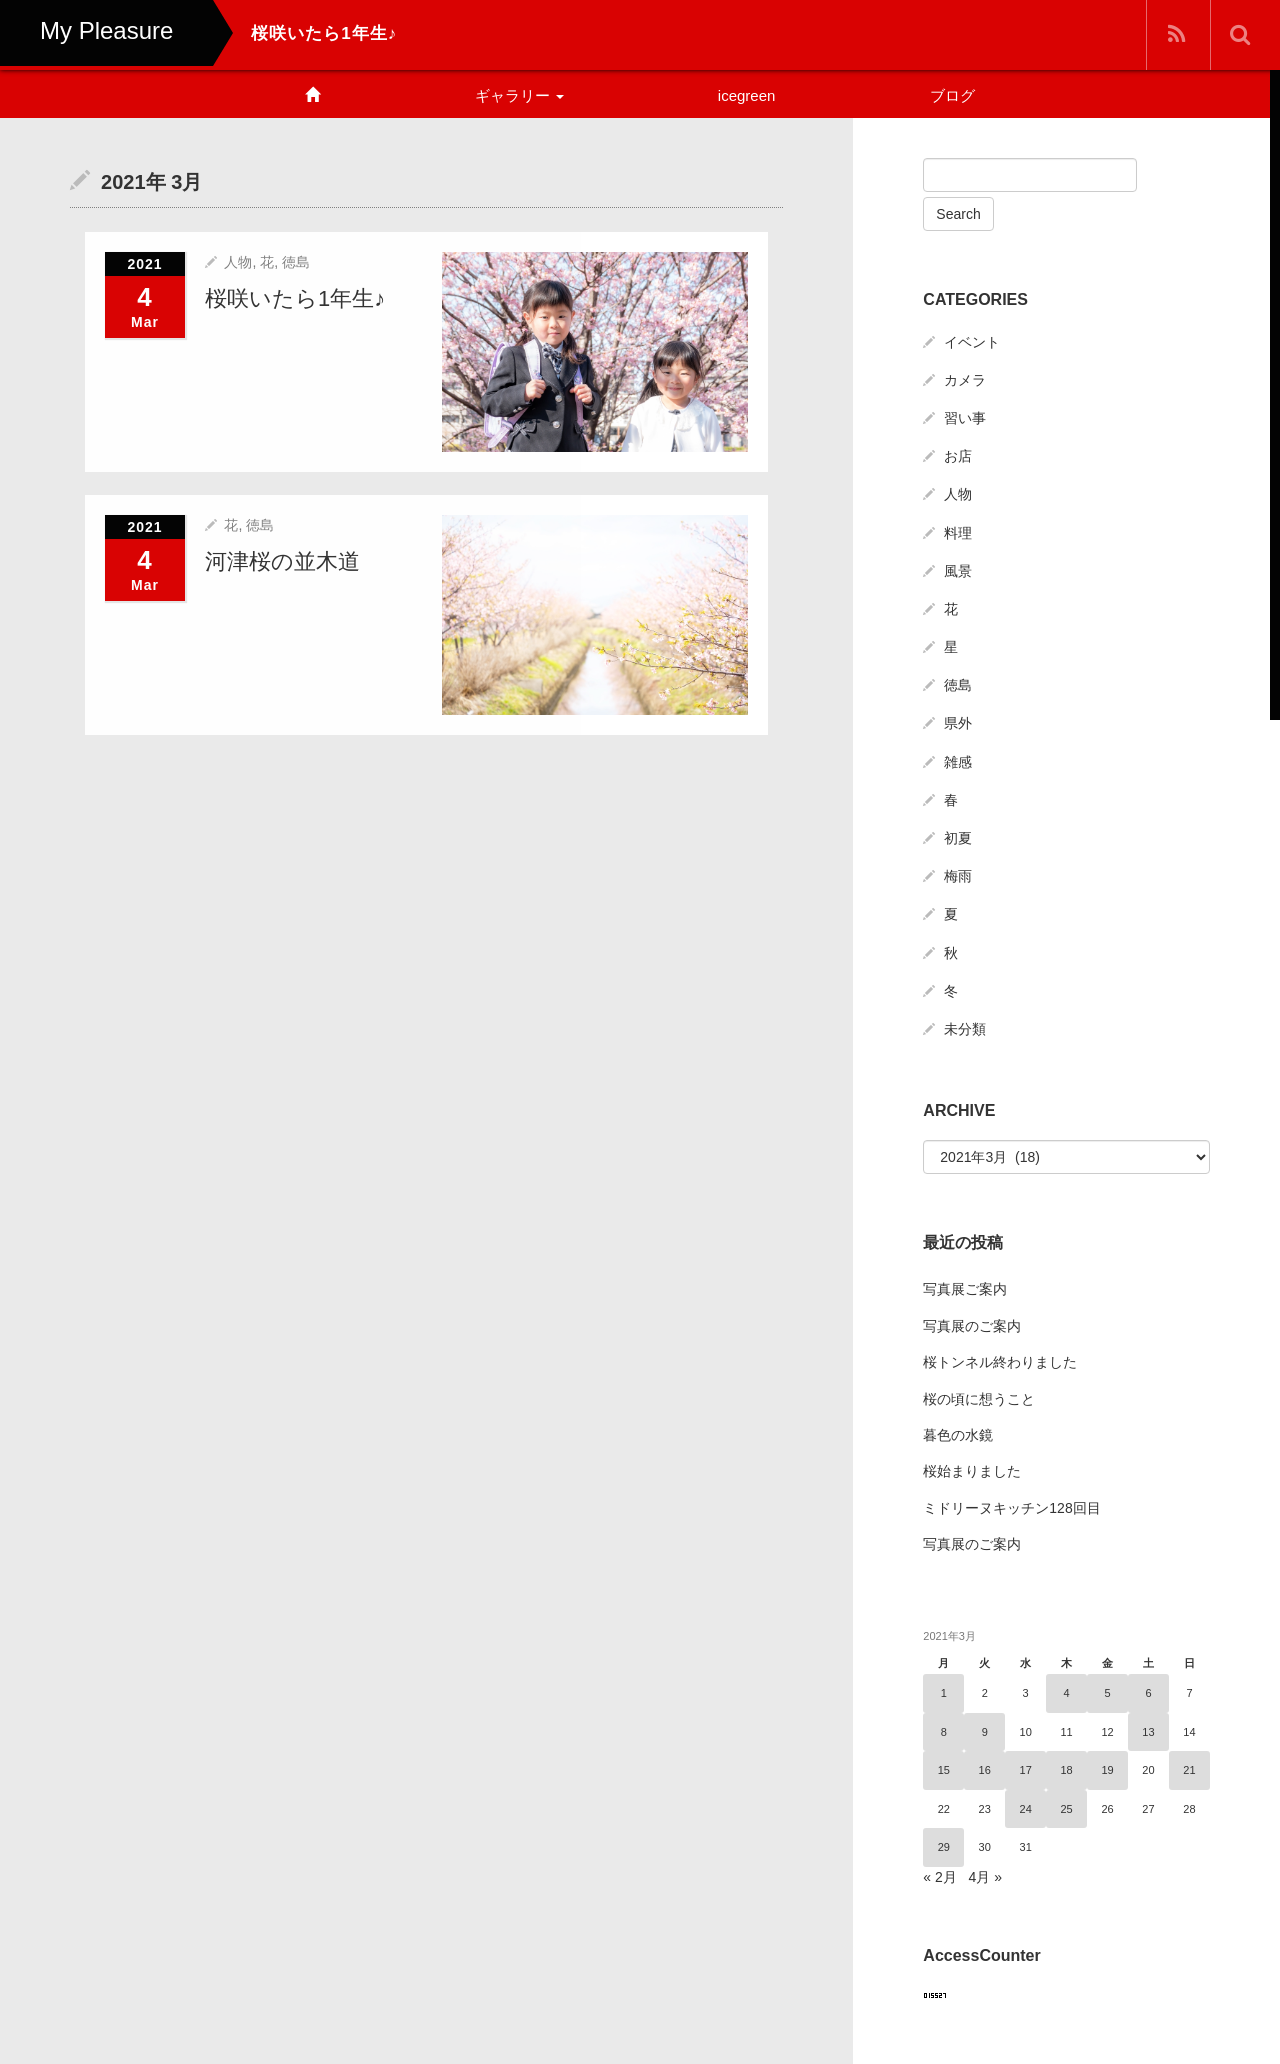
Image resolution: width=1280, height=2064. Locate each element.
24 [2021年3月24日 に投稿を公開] (1026, 1809)
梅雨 (958, 876)
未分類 (965, 1029)
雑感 (958, 762)
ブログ (952, 95)
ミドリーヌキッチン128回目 (1011, 1508)
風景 (958, 571)
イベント (972, 342)
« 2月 (939, 1877)
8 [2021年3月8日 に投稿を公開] (944, 1732)
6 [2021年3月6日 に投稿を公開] (1148, 1693)
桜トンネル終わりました (1000, 1362)
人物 (238, 261)
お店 (958, 456)
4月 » (984, 1877)
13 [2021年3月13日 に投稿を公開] (1148, 1732)
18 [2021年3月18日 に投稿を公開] (1066, 1770)
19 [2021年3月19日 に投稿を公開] (1107, 1770)
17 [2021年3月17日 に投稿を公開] (1026, 1770)
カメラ (965, 380)
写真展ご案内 (965, 1289)
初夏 (958, 838)
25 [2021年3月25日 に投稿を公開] (1066, 1809)
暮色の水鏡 (958, 1435)
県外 (958, 723)
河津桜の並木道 (282, 560)
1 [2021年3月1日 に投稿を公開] (944, 1693)
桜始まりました (972, 1471)
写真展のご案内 (972, 1326)
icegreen (747, 95)
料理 (958, 533)
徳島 (296, 261)
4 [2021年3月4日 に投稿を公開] (1067, 1693)
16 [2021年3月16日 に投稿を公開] (985, 1770)
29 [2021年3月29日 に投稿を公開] (944, 1847)
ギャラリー (519, 95)
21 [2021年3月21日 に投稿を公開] (1189, 1770)
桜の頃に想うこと (979, 1399)
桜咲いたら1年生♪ (295, 297)
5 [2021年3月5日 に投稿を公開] (1107, 1693)
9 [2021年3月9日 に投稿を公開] (985, 1732)
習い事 (965, 418)
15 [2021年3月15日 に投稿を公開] (944, 1770)
